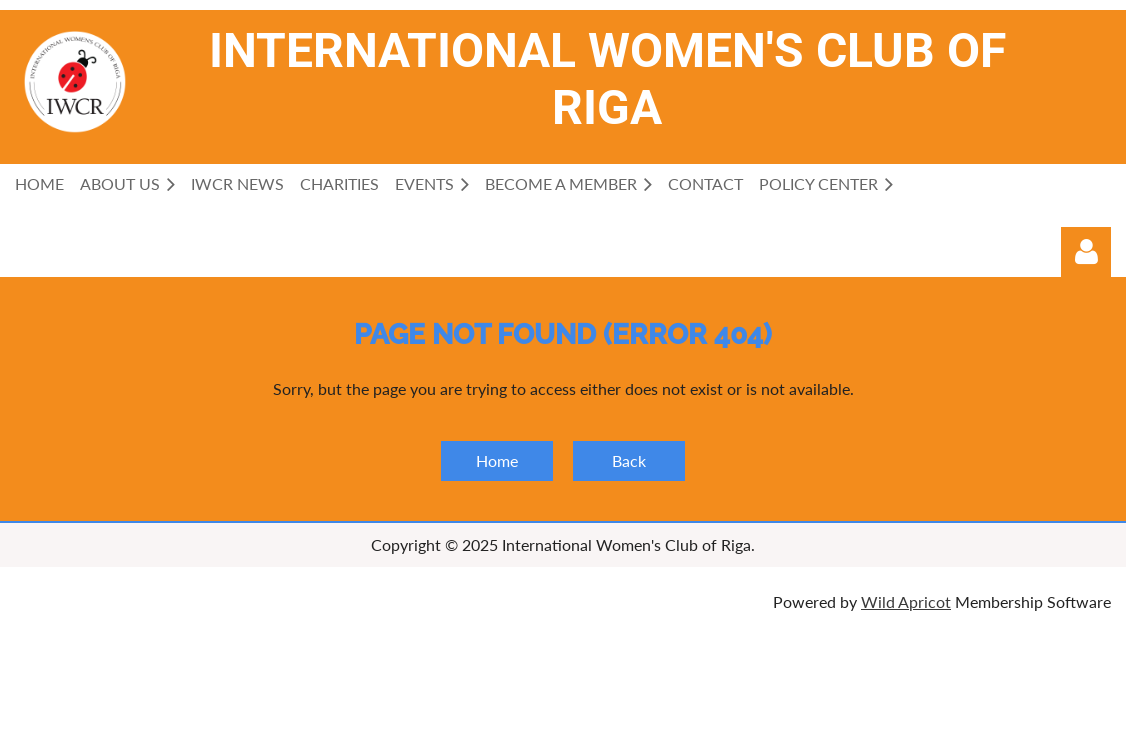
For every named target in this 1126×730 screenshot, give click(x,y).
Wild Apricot (906, 601)
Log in (1086, 252)
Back (629, 460)
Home (497, 460)
